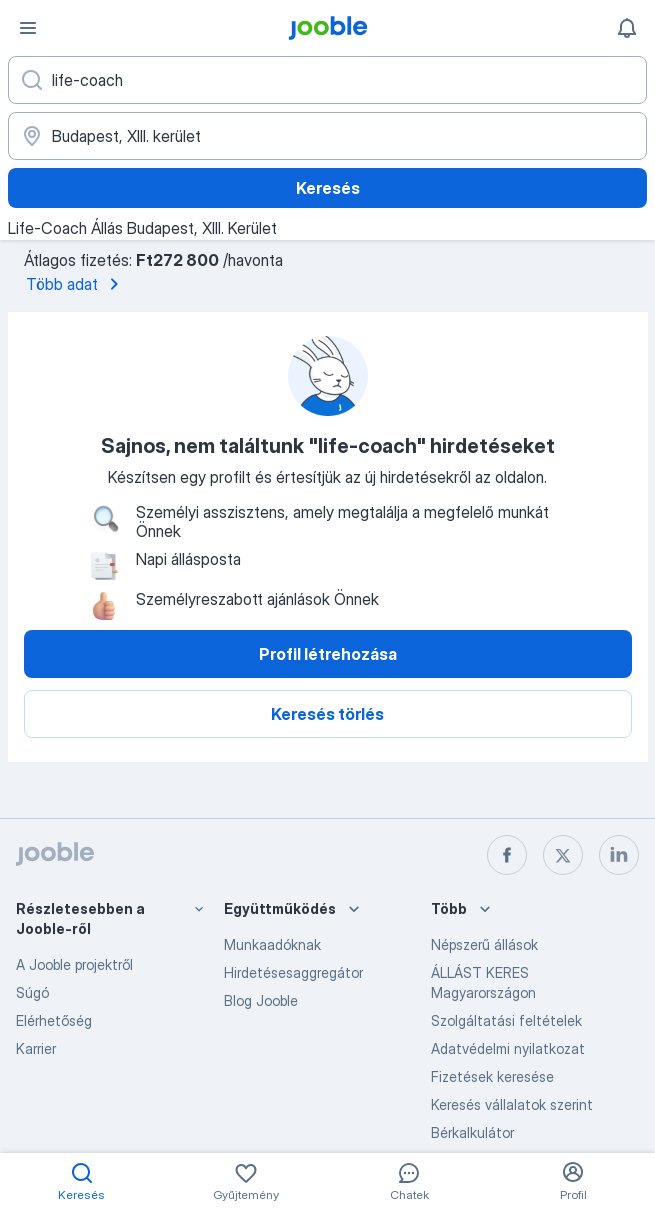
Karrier (36, 1048)
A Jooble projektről (74, 964)
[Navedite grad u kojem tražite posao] (327, 136)
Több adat (76, 284)
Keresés (328, 188)
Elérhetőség (54, 1020)
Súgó (32, 992)
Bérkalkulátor (472, 1132)
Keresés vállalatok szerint (512, 1104)
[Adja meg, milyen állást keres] (327, 80)
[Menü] (28, 28)
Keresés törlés (327, 714)
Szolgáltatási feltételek (506, 1020)
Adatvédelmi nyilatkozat (508, 1048)
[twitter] (563, 855)
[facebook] (507, 855)
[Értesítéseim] (627, 28)
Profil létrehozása (328, 654)
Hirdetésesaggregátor (293, 972)
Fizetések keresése (492, 1076)
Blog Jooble (261, 1000)
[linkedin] (619, 855)
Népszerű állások (484, 944)
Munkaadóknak (272, 944)
